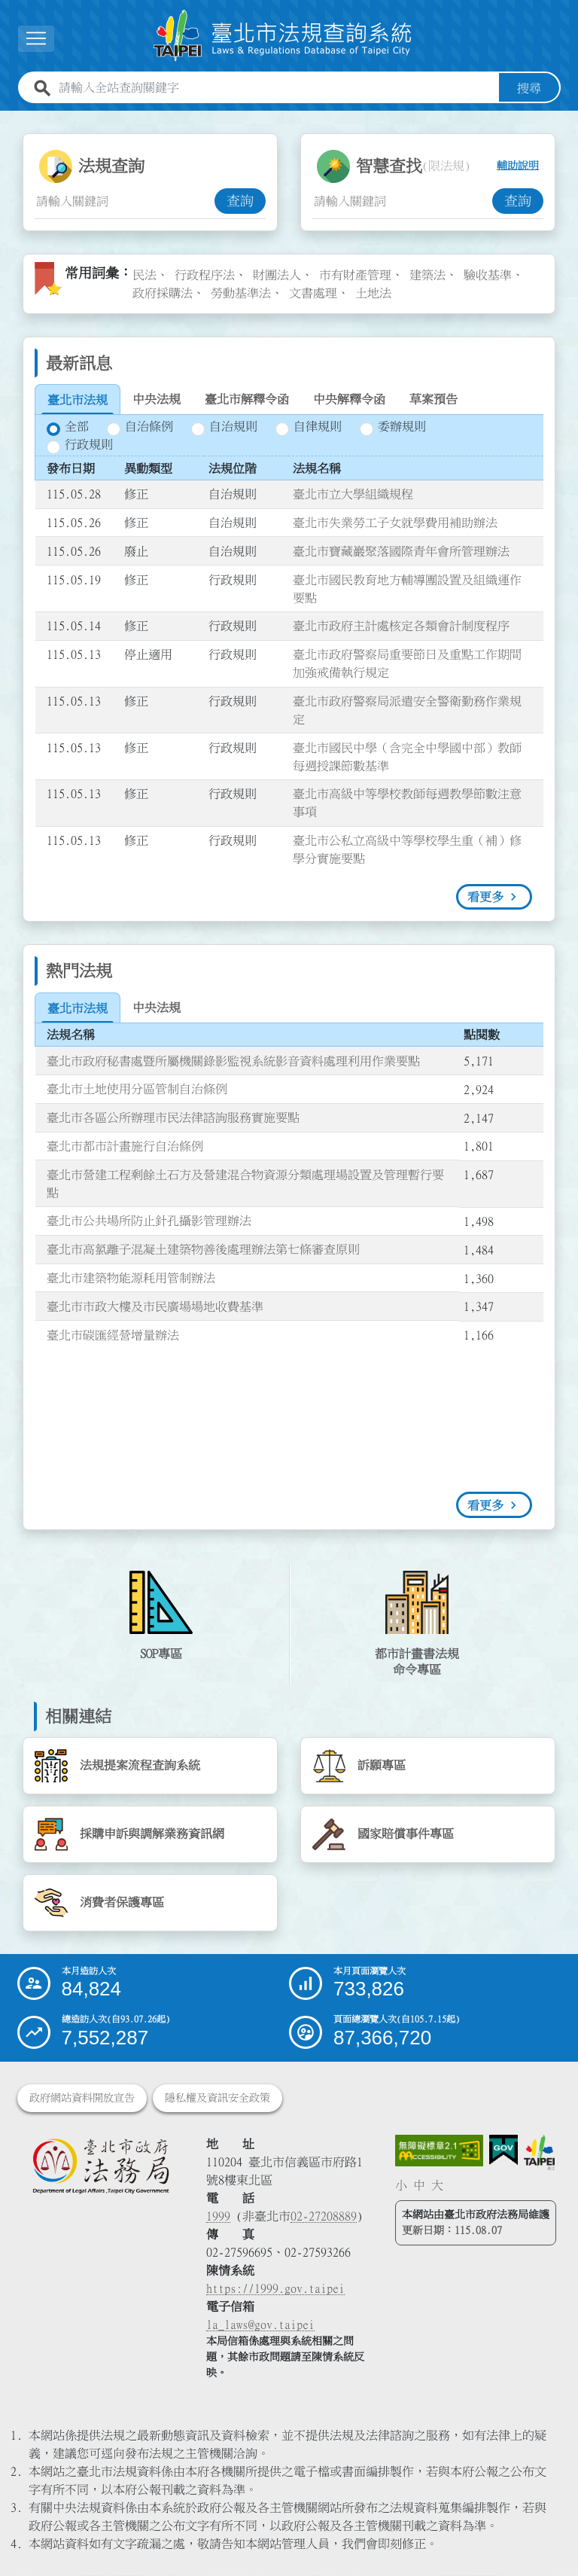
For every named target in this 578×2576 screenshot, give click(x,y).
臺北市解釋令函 (247, 399)
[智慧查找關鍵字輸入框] (402, 201)
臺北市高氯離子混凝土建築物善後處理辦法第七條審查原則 (203, 1250)
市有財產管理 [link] (355, 275)
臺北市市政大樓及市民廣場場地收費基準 (155, 1306)
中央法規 (156, 399)
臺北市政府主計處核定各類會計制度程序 (401, 626)
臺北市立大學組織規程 (353, 495)
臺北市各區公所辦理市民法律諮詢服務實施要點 (173, 1117)
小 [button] (401, 2185)
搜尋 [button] (529, 88)
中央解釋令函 (349, 399)
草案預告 (433, 399)
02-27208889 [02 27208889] (324, 2217)
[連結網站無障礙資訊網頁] (439, 2151)
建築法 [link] (427, 275)
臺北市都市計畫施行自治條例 (125, 1146)
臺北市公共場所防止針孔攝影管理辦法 (149, 1221)
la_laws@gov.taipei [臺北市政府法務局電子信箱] (260, 2325)
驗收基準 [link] (488, 275)
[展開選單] (36, 39)
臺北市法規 (77, 400)
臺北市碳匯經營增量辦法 (113, 1335)
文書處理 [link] (313, 293)
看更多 (485, 897)
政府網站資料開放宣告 (82, 2098)
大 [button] (437, 2185)
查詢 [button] (240, 201)
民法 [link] (144, 275)
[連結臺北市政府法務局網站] (100, 2166)
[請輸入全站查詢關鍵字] (276, 88)
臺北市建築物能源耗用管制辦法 (131, 1278)
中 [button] (419, 2185)
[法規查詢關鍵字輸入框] (124, 201)
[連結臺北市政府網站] (539, 2153)
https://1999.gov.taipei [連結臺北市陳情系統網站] (275, 2289)
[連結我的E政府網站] (503, 2150)
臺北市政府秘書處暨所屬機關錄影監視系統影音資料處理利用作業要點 (233, 1061)
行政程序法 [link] (205, 275)
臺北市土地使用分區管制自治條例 (137, 1090)
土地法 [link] (373, 293)
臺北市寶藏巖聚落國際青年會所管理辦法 (401, 551)
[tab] (77, 400)
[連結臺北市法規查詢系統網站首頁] (283, 36)
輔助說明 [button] (518, 166)
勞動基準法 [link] (241, 293)
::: (9, 120)
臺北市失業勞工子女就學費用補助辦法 (395, 523)
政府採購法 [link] (162, 293)
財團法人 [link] (277, 275)
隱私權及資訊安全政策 (217, 2098)
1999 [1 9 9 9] (218, 2217)
